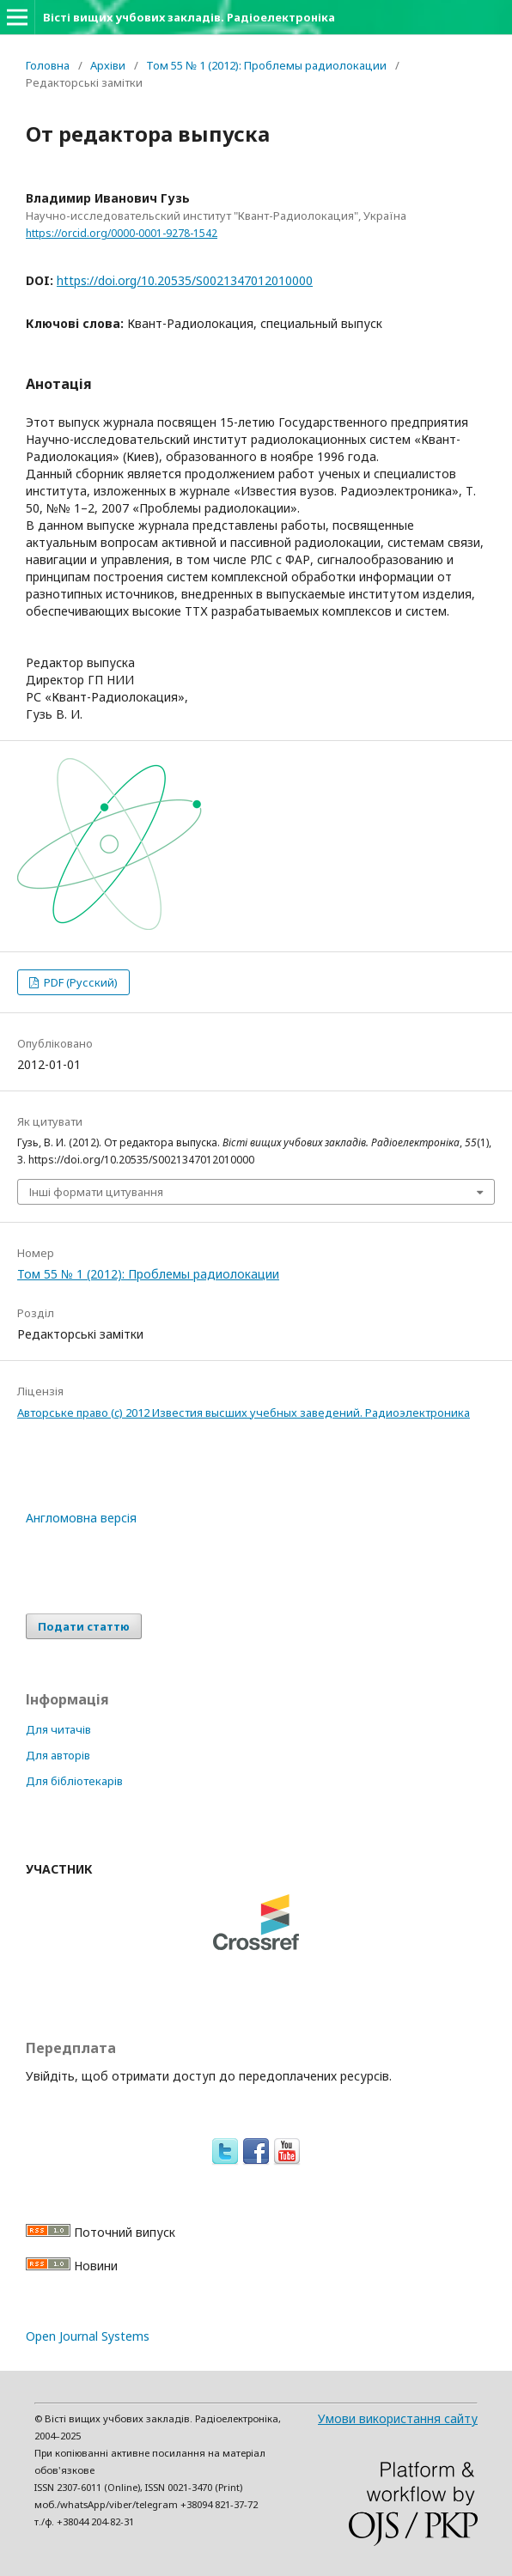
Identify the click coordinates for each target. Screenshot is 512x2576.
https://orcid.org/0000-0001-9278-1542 (121, 233)
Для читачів (58, 1729)
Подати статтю (84, 1626)
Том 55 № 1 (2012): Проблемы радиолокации (266, 65)
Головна (48, 65)
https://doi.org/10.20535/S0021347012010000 (185, 280)
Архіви (107, 65)
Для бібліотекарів (74, 1781)
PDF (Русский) (79, 982)
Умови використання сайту (398, 2418)
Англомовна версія (81, 1518)
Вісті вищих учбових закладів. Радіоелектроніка (189, 17)
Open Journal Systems (87, 2336)
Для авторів (58, 1755)
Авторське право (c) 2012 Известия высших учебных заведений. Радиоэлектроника (243, 1412)
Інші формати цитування (96, 1192)
